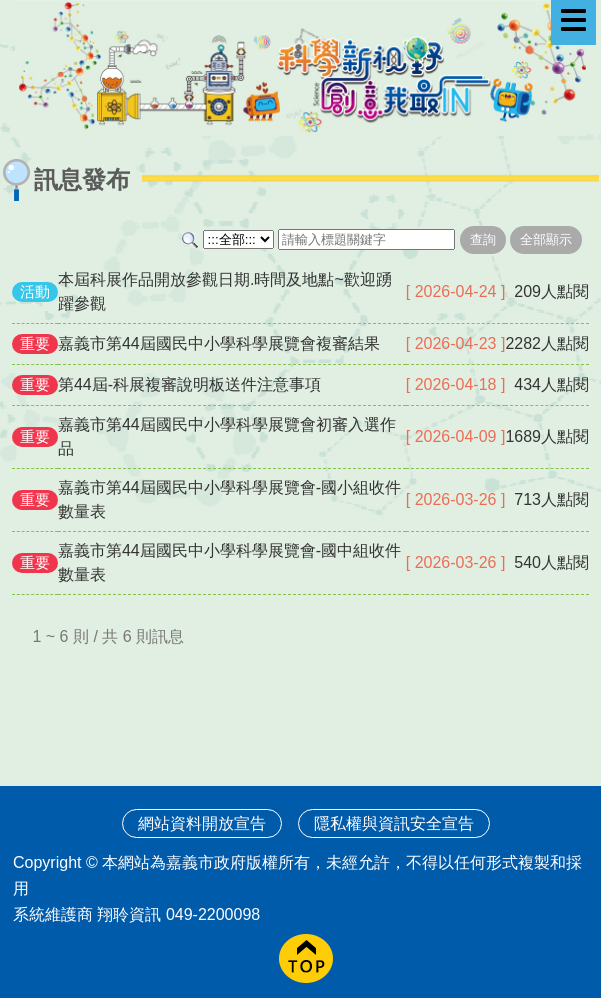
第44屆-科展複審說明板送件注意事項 (189, 384)
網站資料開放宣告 (202, 823)
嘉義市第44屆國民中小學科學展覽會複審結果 (219, 343)
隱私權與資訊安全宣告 (394, 823)
